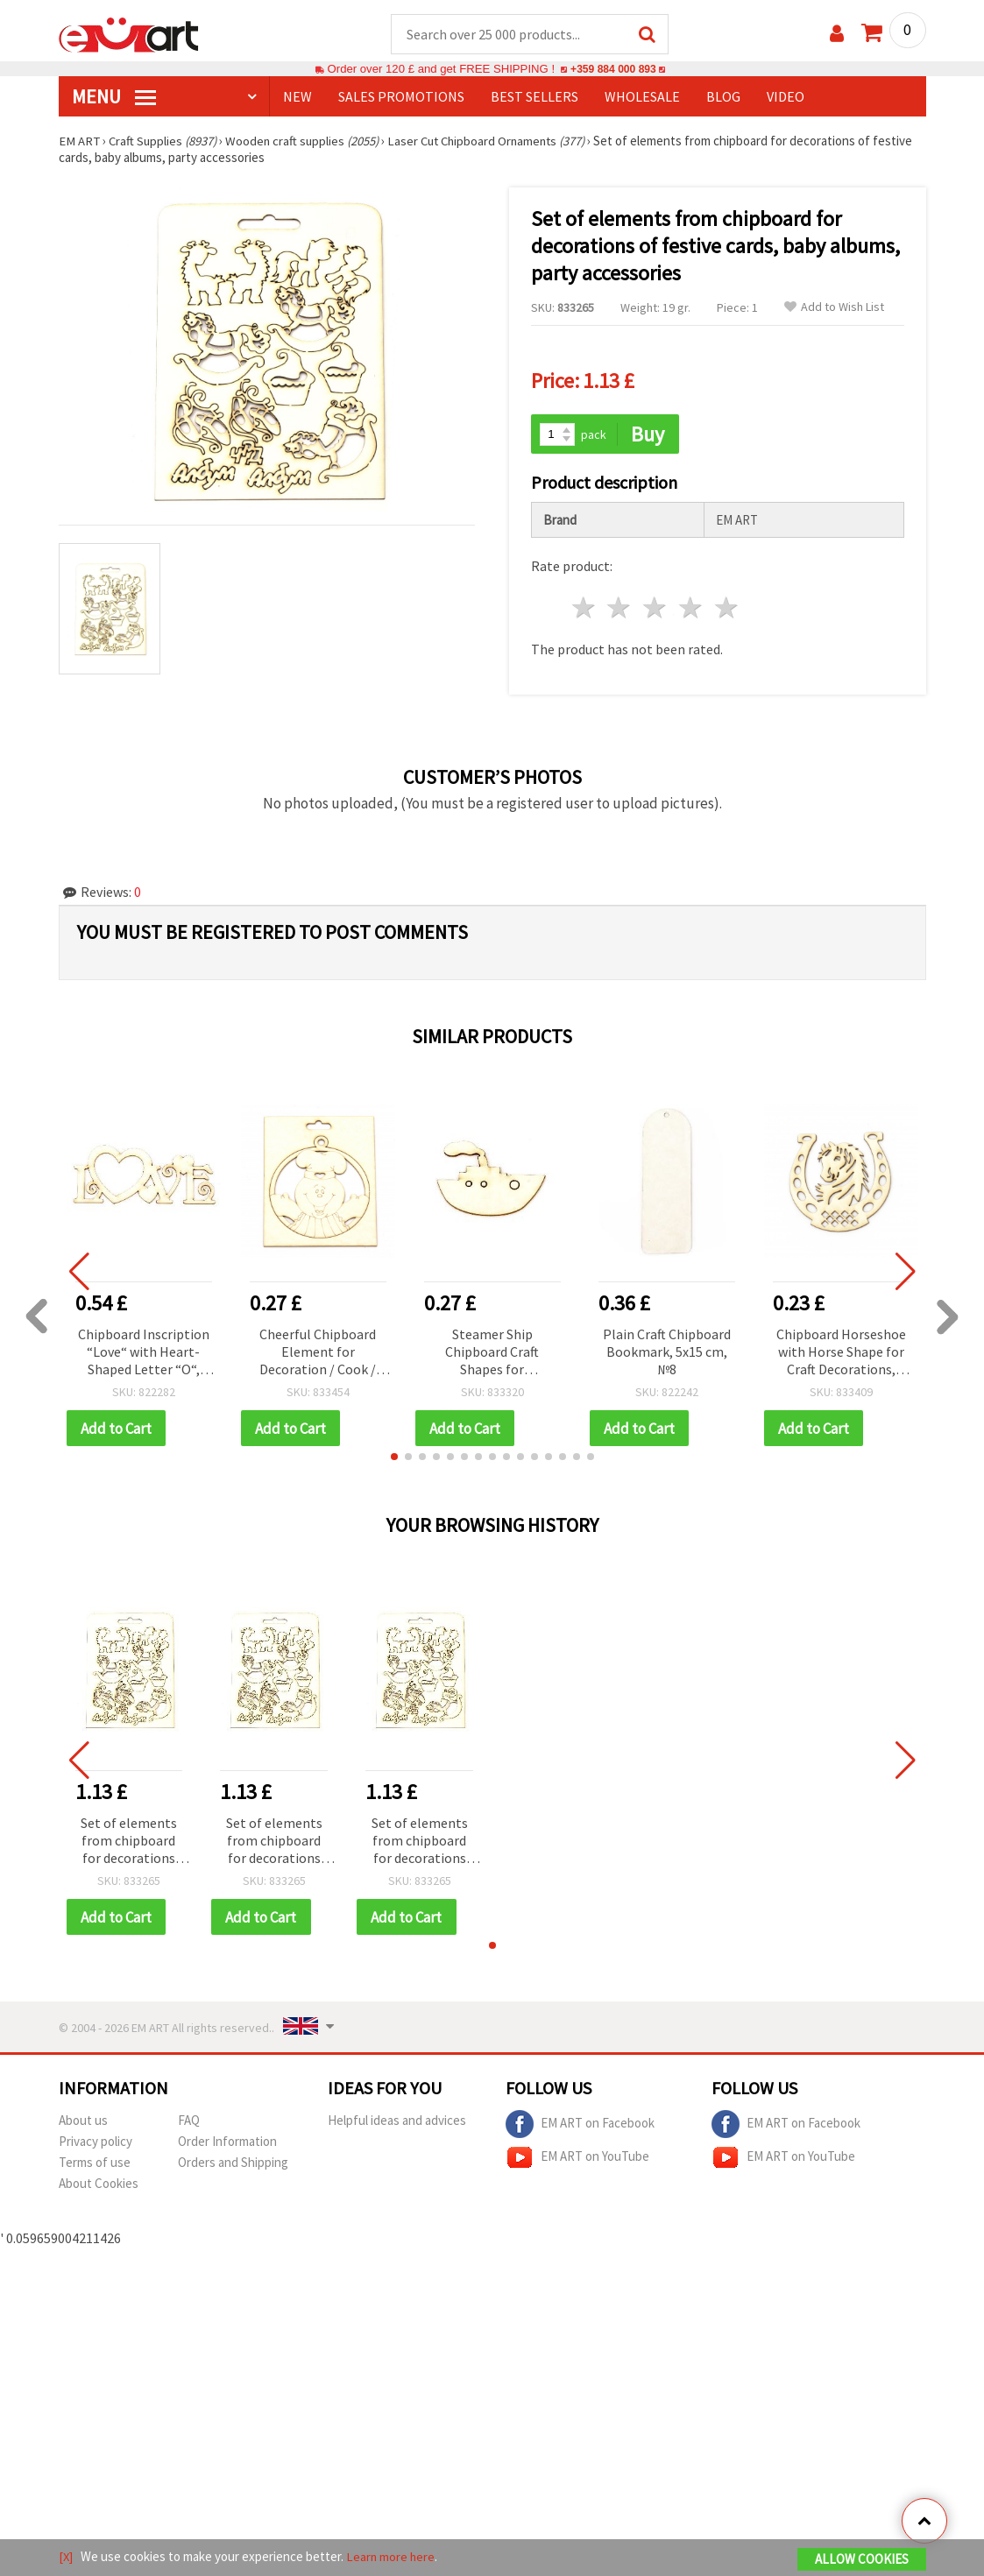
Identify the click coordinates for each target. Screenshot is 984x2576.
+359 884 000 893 (613, 69)
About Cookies (98, 2185)
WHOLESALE (642, 97)
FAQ (189, 2122)
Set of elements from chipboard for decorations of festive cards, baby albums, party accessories (129, 1843)
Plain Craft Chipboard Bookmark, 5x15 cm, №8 (667, 1352)
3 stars (656, 609)
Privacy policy (95, 2143)
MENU (114, 97)
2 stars (620, 609)
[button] (394, 1458)
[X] (66, 2557)
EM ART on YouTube (577, 2160)
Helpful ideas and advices (397, 2122)
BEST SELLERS (534, 97)
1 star (584, 609)
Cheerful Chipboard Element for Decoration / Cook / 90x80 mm (317, 1353)
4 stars (692, 609)
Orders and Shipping (233, 2164)
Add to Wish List (834, 307)
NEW (297, 97)
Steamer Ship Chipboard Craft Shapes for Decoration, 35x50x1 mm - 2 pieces (492, 1353)
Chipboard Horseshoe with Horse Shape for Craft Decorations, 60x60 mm (841, 1353)
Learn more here (392, 2557)
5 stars (727, 609)
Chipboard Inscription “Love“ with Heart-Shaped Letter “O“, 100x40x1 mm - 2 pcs (143, 1353)
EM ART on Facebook (580, 2127)
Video (785, 97)
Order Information (227, 2143)
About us (83, 2122)
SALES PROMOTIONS (401, 97)
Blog (723, 97)
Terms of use (95, 2164)
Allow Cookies (862, 2559)
